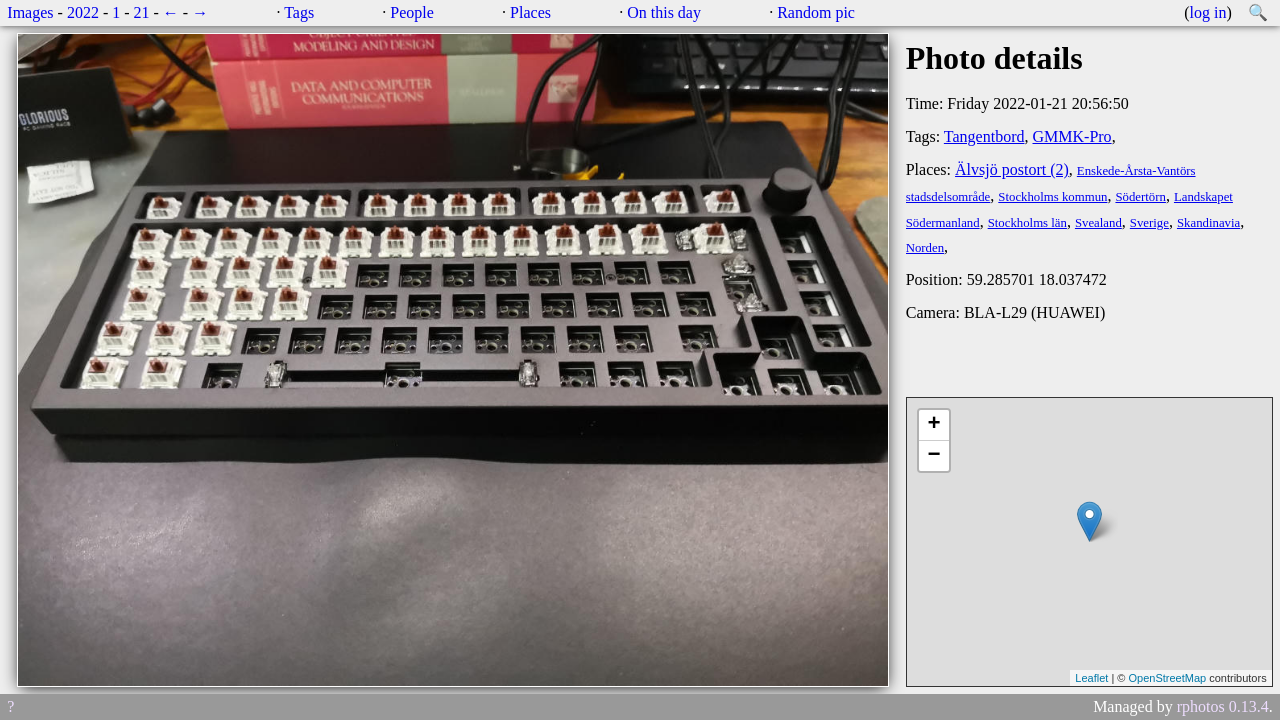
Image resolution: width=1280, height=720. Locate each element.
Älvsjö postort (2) (1012, 169)
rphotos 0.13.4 (1223, 706)
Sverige (1149, 223)
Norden (925, 248)
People (412, 12)
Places (530, 12)
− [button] (934, 456)
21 (142, 12)
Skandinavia (1208, 223)
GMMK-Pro (1072, 136)
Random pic (816, 12)
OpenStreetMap (1167, 678)
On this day (664, 12)
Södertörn (1140, 197)
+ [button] (934, 425)
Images (30, 12)
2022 (83, 12)
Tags (299, 12)
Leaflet (1091, 678)
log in (1208, 12)
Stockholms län (1027, 223)
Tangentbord (984, 136)
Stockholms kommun (1052, 197)
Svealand (1098, 223)
